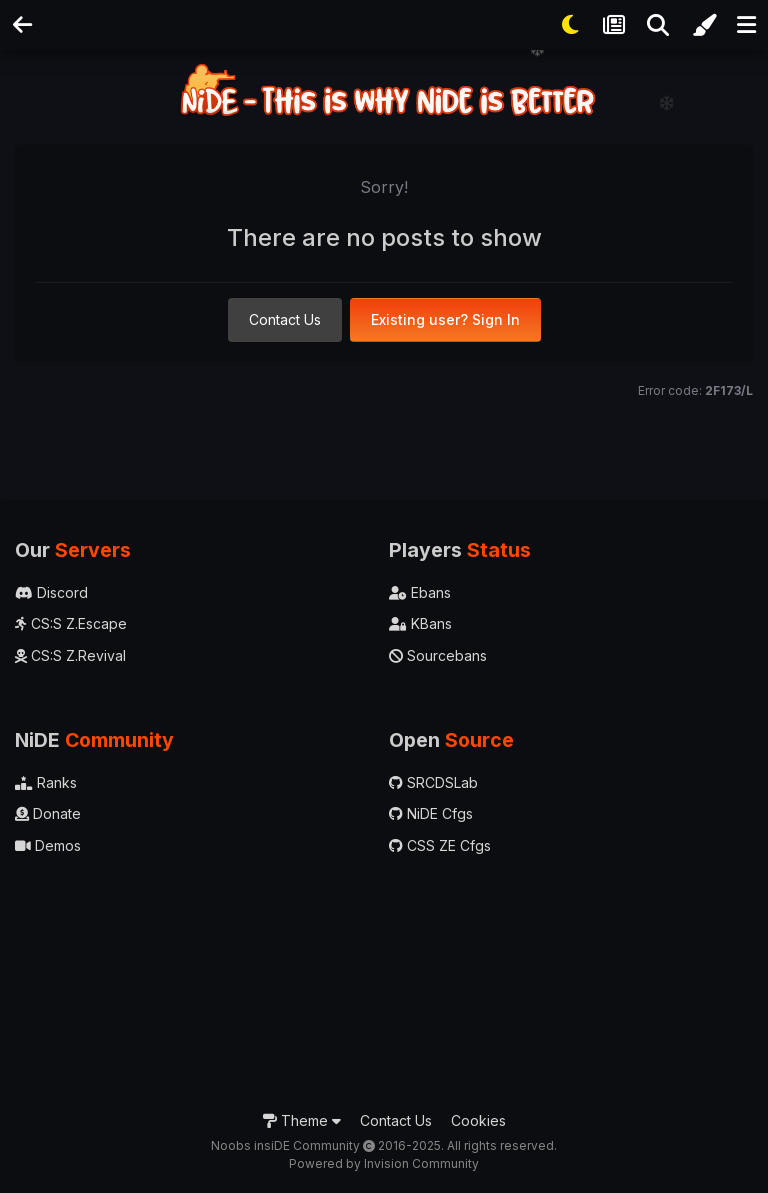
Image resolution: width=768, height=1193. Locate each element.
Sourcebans (438, 655)
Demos (48, 845)
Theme (302, 1120)
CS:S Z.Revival (70, 655)
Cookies (478, 1120)
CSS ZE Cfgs (440, 845)
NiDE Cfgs (431, 813)
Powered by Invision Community (384, 1163)
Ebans (420, 592)
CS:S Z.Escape (71, 623)
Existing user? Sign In (445, 319)
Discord (51, 592)
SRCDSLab (433, 782)
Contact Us (285, 319)
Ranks (46, 782)
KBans (420, 623)
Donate (48, 813)
